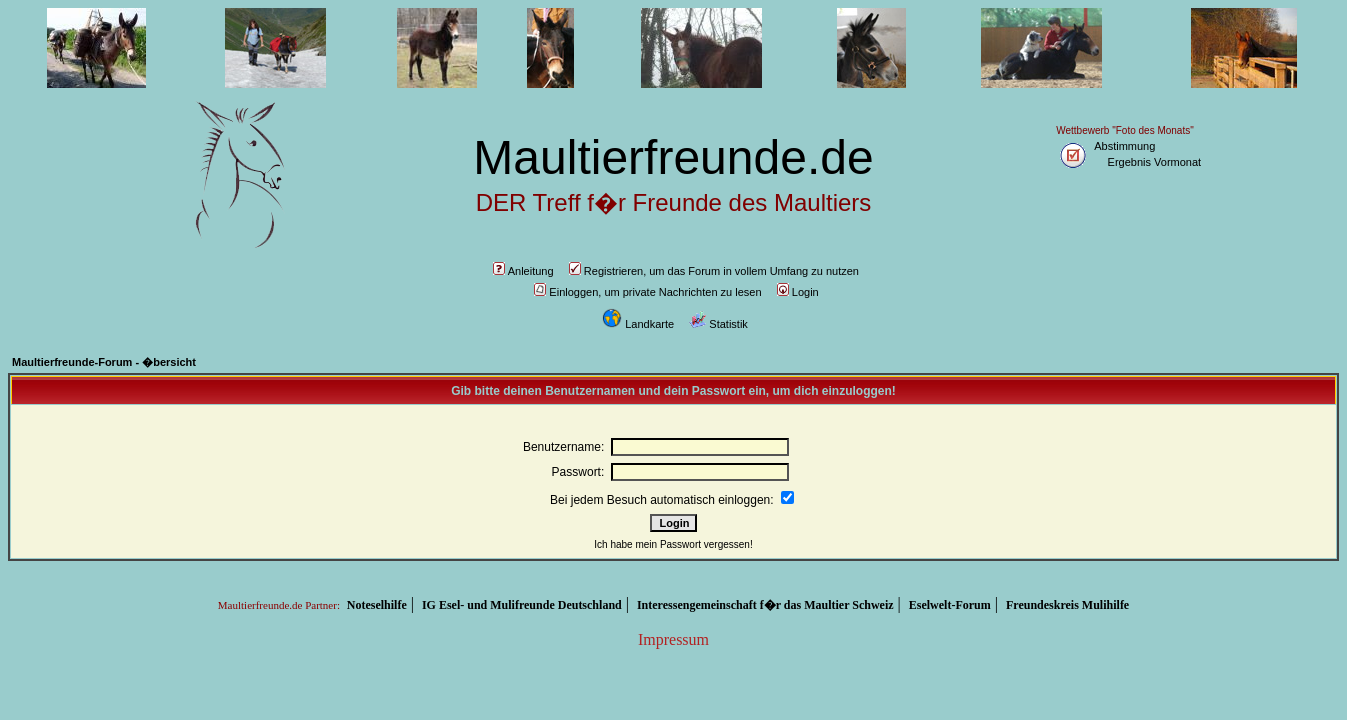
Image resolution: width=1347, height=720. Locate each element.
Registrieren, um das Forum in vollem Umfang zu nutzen (714, 271)
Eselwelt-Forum (950, 605)
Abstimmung (1124, 146)
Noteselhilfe (377, 605)
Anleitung (523, 271)
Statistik (718, 324)
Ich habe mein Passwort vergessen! (673, 544)
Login (798, 292)
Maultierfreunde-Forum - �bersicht (104, 362)
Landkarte (638, 324)
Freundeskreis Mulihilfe (1067, 605)
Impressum (673, 639)
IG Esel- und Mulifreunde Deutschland (522, 605)
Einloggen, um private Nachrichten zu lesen (647, 292)
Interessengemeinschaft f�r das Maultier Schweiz (765, 605)
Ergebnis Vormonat (1155, 162)
